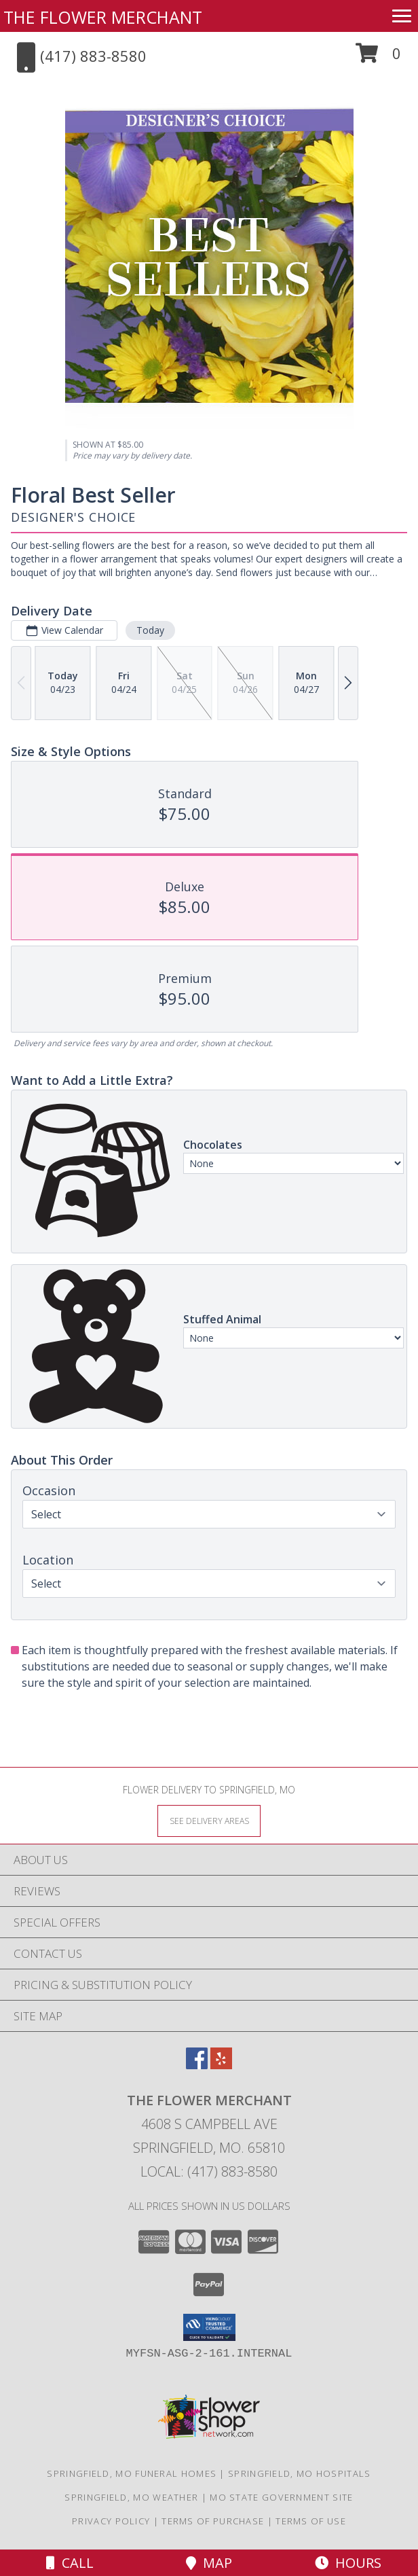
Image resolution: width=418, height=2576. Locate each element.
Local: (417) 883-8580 (209, 2171)
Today (150, 630)
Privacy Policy (111, 2521)
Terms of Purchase (213, 2521)
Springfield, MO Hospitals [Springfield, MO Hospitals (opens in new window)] (299, 2473)
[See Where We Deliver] (209, 1820)
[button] (378, 58)
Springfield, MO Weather (131, 2497)
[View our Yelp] (221, 2065)
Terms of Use (311, 2521)
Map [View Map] (209, 2563)
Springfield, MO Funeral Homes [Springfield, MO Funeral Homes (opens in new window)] (131, 2473)
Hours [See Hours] (348, 2563)
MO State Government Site (281, 2497)
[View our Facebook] (197, 2065)
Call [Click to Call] (70, 2563)
